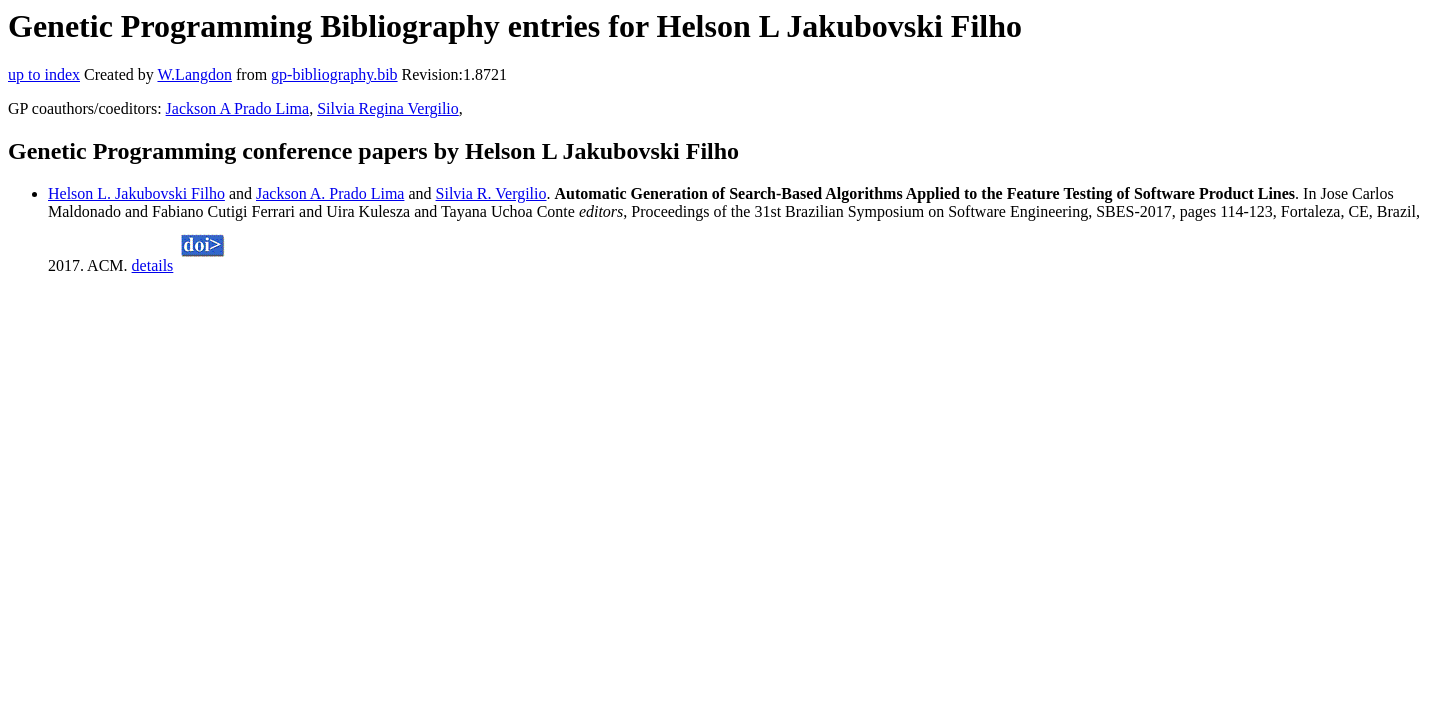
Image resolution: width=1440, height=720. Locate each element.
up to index (44, 74)
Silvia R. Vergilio (491, 193)
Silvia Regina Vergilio (388, 108)
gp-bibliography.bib (334, 74)
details (153, 265)
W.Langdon (194, 74)
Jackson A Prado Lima (238, 108)
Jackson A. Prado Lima (330, 193)
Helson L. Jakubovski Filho (136, 193)
